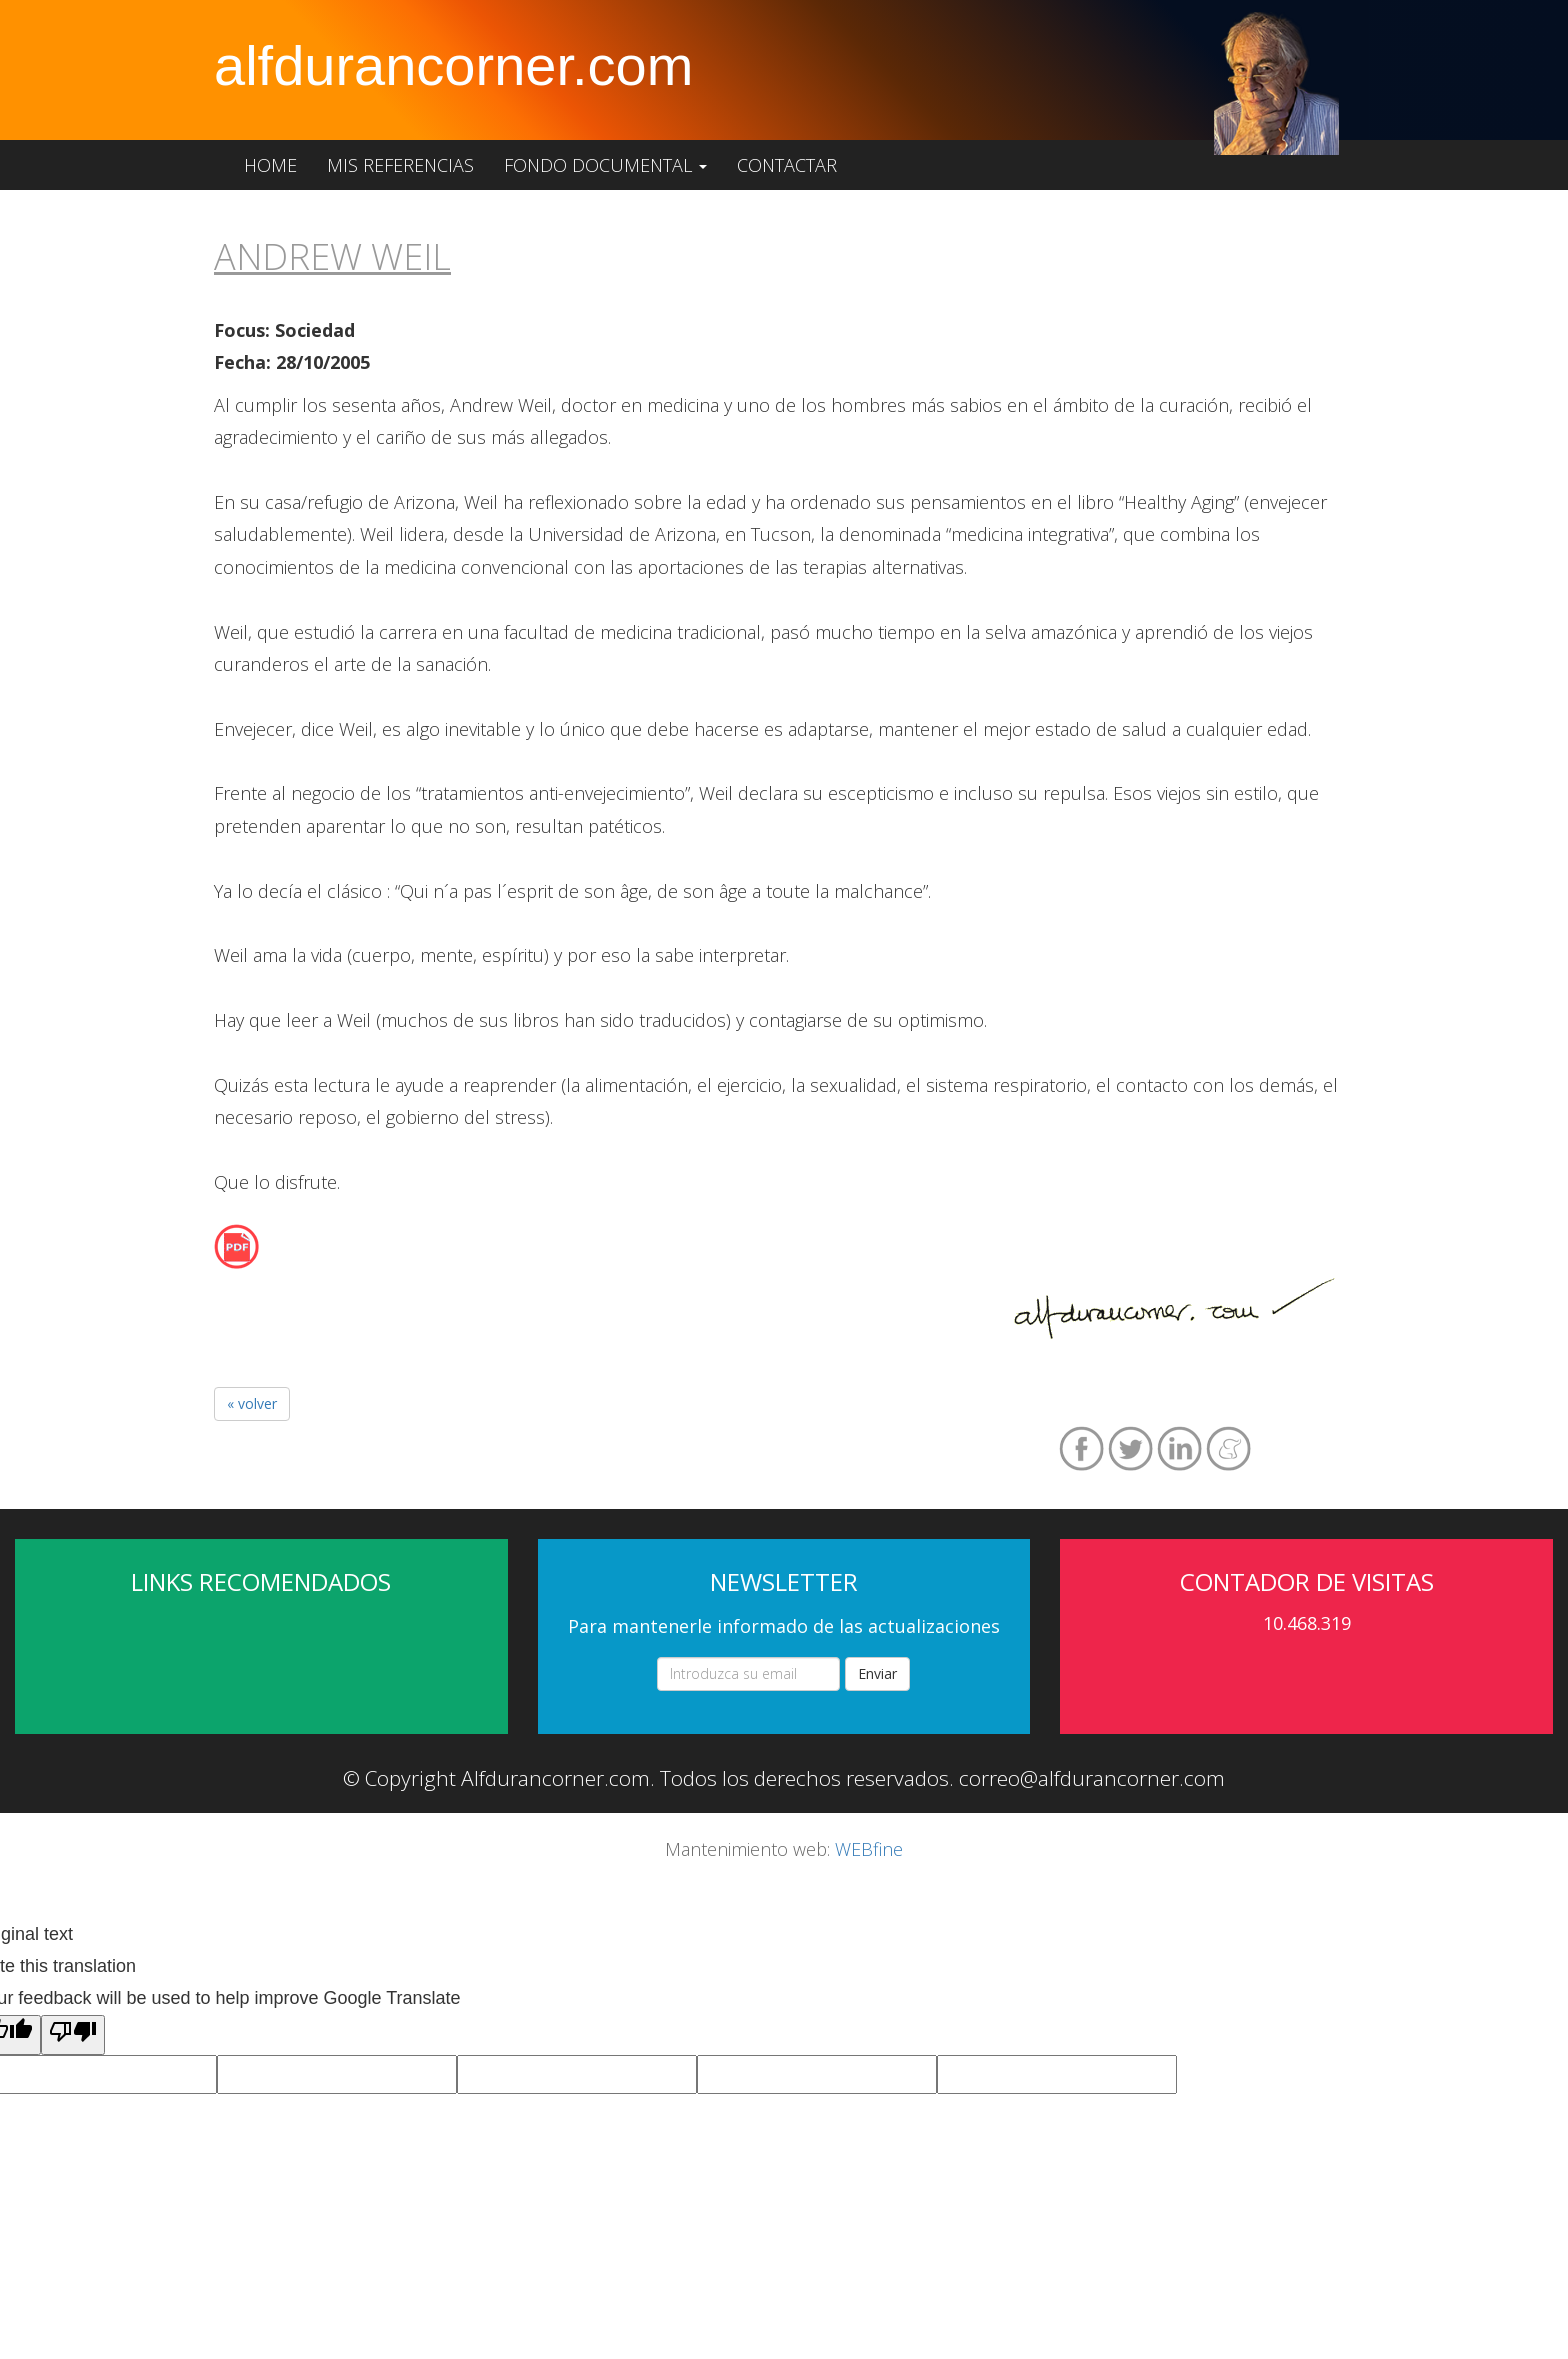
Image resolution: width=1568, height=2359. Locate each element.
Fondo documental (605, 165)
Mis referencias (400, 165)
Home (270, 165)
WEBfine (869, 1849)
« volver (252, 1403)
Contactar (787, 165)
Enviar (877, 1673)
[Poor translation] (73, 2035)
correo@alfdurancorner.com (1092, 1778)
